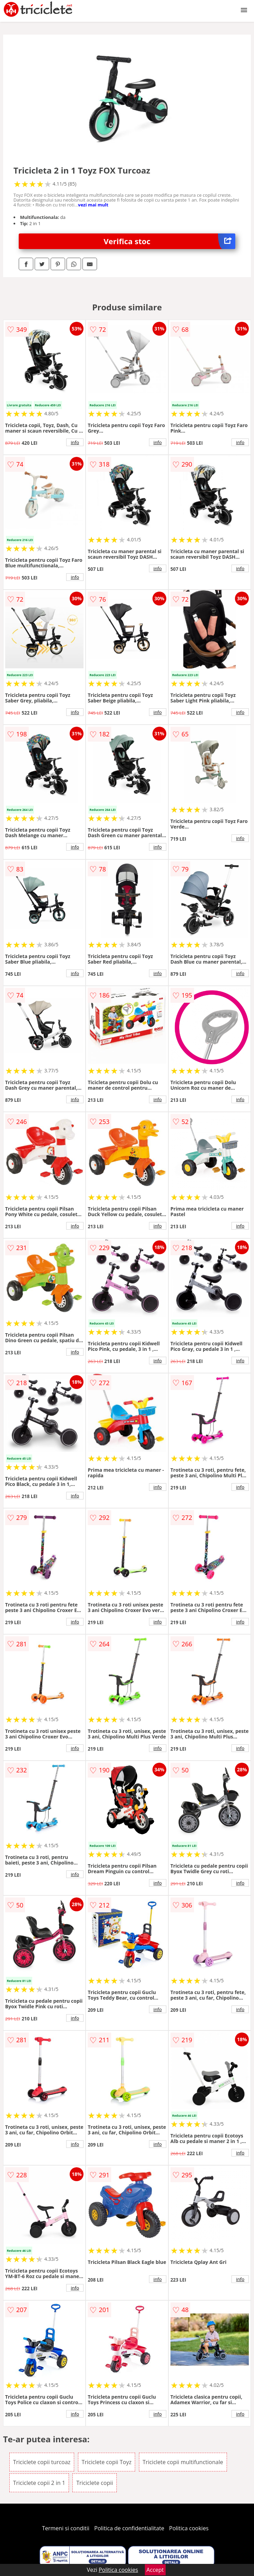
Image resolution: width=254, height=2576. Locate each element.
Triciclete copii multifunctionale (183, 2462)
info (75, 442)
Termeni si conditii (65, 2528)
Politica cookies (189, 2528)
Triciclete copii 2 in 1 (39, 2483)
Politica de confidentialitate (129, 2528)
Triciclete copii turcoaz (42, 2462)
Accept (155, 2570)
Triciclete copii (94, 2483)
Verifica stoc (169, 241)
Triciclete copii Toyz (107, 2462)
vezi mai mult (93, 205)
